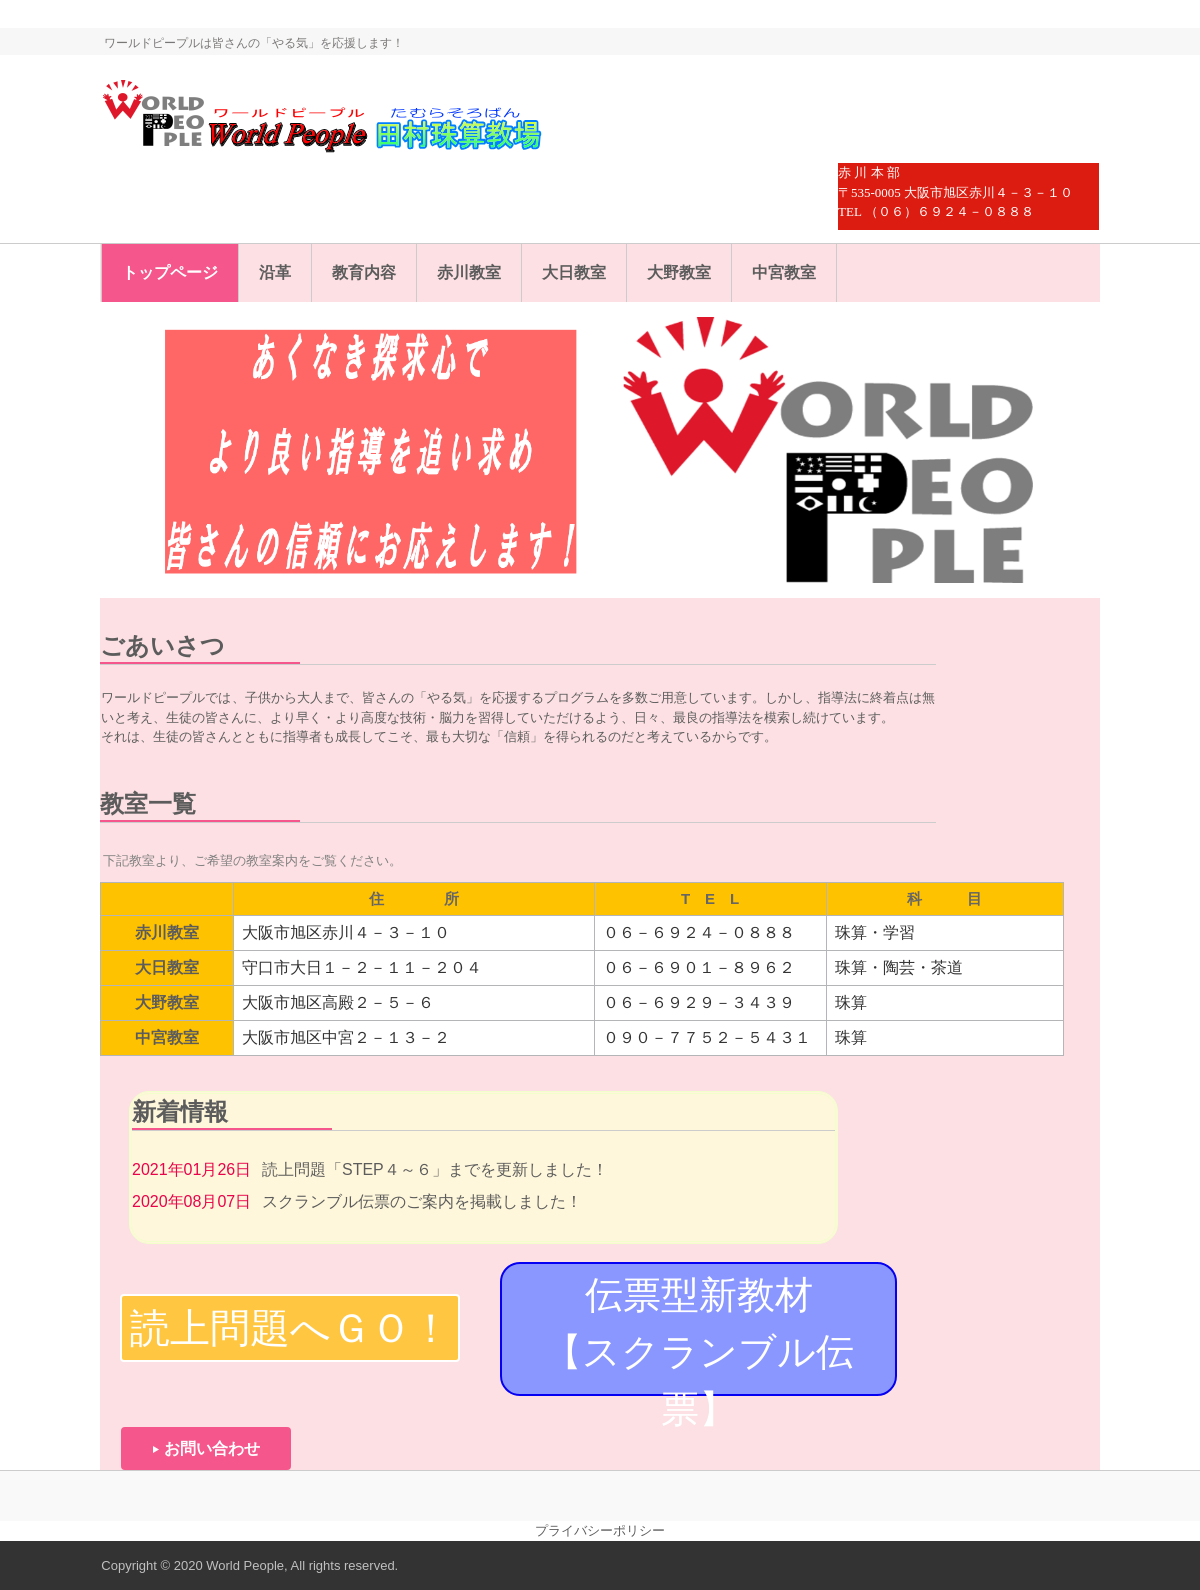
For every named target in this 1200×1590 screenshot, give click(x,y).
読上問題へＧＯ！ (290, 1328)
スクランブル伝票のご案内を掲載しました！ (422, 1201)
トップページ (170, 272)
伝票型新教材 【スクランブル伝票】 (721, 1335)
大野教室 (679, 272)
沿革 (275, 272)
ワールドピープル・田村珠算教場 (347, 120)
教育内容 (364, 272)
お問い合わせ (212, 1448)
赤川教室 (469, 272)
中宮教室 (784, 272)
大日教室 (574, 272)
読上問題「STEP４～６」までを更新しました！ (435, 1169)
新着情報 (180, 1111)
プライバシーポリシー (600, 1530)
